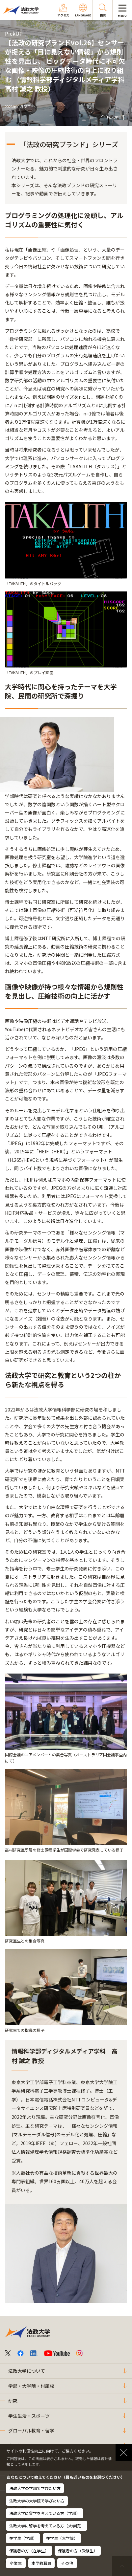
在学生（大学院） (62, 2538)
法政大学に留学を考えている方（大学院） (46, 2525)
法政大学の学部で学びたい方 (35, 2488)
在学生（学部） (23, 2538)
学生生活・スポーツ (29, 2415)
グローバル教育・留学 (31, 2430)
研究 (12, 2400)
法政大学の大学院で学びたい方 (37, 2500)
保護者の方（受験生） (77, 2550)
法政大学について (26, 2370)
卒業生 (16, 2563)
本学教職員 (41, 2563)
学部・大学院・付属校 (31, 2386)
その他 (67, 2563)
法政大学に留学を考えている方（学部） (44, 2513)
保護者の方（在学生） (29, 2550)
